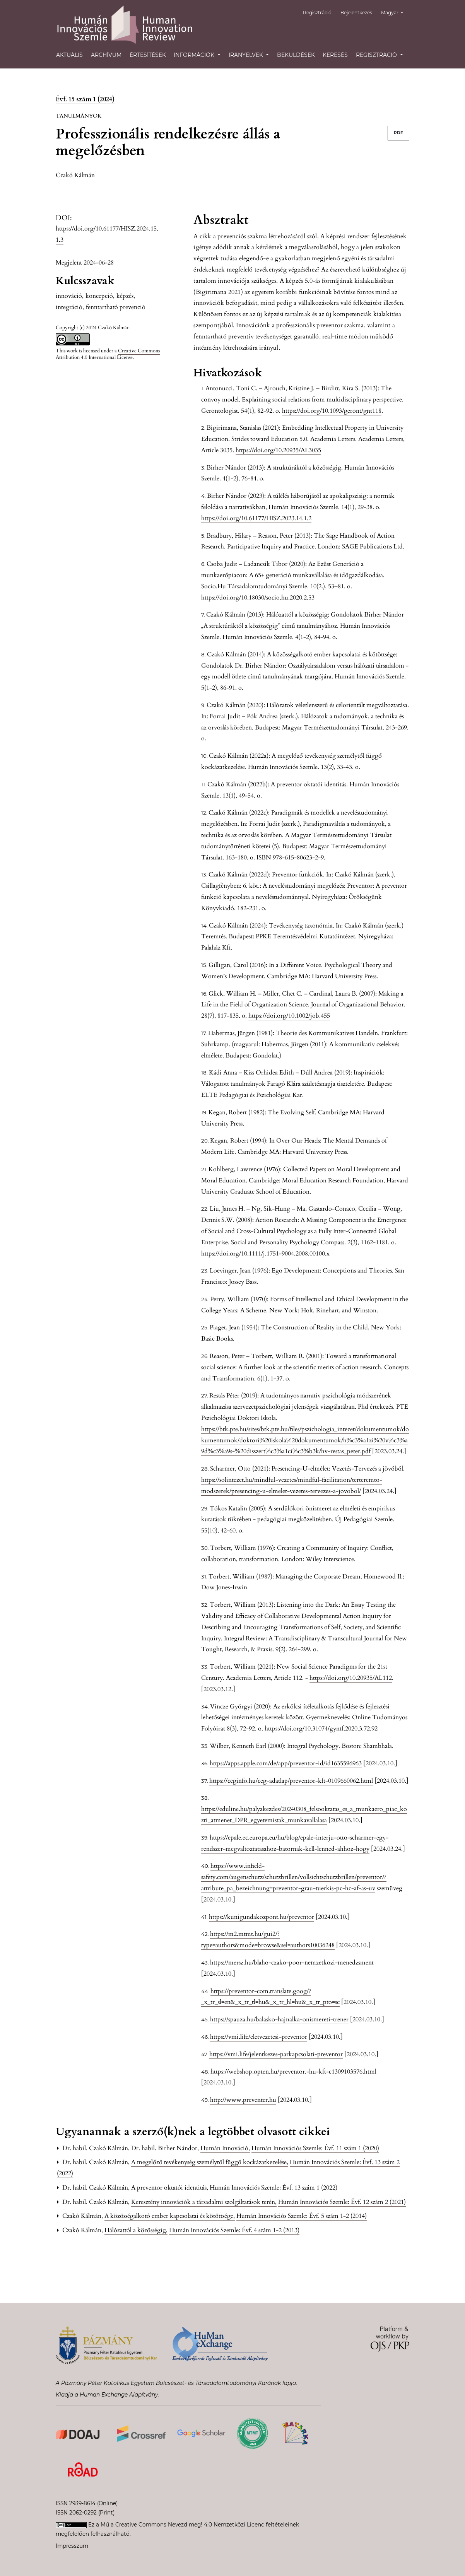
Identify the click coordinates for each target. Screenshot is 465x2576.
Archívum (106, 54)
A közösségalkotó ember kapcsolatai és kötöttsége (169, 2216)
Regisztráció (322, 12)
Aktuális (69, 54)
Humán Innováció (225, 2148)
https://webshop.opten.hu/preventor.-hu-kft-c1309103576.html (293, 2071)
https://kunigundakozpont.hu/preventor (261, 1917)
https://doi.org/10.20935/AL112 (350, 1678)
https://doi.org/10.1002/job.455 (289, 1015)
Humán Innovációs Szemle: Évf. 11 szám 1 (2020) (315, 2148)
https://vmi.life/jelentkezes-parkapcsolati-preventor (276, 2054)
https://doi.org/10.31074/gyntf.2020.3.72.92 (321, 1728)
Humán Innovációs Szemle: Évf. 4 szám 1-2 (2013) (234, 2230)
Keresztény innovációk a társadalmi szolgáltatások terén (204, 2202)
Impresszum (72, 2546)
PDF (398, 132)
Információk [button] (195, 54)
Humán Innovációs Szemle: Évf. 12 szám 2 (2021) (342, 2202)
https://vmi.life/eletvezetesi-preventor (258, 2037)
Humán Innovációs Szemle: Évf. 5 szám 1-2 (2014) (301, 2216)
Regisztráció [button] (377, 54)
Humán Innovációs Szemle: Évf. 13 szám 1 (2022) (273, 2187)
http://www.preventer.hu (243, 2100)
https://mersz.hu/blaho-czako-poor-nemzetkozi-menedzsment (292, 1962)
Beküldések (296, 54)
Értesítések (148, 54)
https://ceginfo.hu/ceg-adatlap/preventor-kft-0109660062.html (291, 1781)
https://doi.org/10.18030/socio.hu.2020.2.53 (258, 597)
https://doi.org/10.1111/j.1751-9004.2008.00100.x (265, 1253)
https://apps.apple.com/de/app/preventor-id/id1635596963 (286, 1763)
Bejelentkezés (358, 12)
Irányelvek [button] (247, 54)
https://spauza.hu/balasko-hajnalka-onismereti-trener (279, 2019)
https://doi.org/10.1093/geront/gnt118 (331, 411)
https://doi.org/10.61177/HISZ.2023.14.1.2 (256, 518)
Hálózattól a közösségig (136, 2230)
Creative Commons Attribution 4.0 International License (108, 354)
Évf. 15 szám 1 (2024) (85, 99)
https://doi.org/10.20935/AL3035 (278, 450)
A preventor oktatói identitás (169, 2187)
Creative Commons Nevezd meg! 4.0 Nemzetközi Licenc (189, 2524)
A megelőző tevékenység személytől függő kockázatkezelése (209, 2162)
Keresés (335, 54)
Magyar (395, 11)
